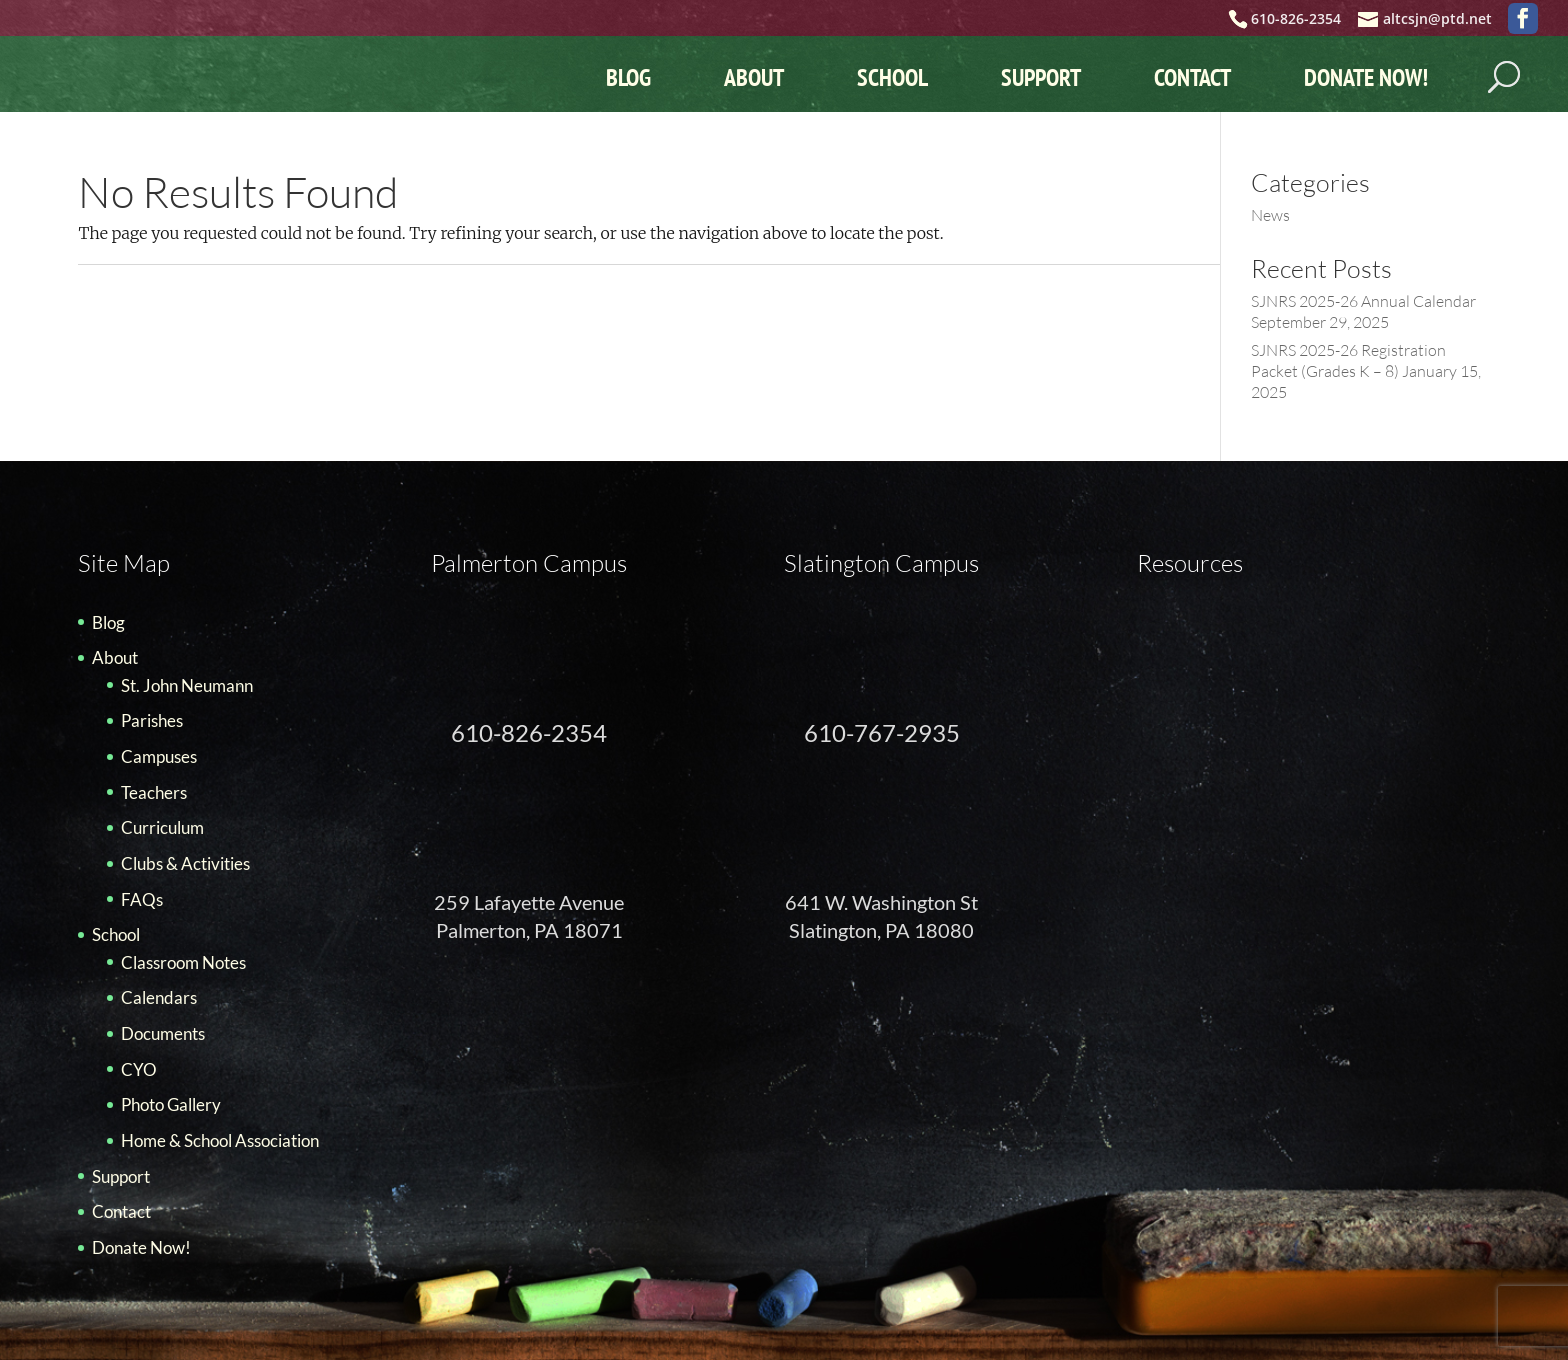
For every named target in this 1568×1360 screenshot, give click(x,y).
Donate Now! (1366, 77)
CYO (139, 1069)
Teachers (154, 792)
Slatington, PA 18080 (881, 930)
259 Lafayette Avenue (529, 902)
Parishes (152, 720)
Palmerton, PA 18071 (529, 930)
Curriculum (162, 827)
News (1270, 215)
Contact (1192, 77)
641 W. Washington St (881, 902)
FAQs (142, 899)
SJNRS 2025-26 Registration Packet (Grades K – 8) (1348, 360)
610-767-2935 (882, 732)
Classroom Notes (183, 962)
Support (1041, 77)
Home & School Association (220, 1140)
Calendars (159, 997)
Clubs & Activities (185, 863)
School (892, 77)
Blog (628, 77)
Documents (163, 1033)
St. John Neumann (187, 685)
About (754, 77)
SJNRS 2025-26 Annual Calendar (1363, 301)
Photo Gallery (171, 1104)
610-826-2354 (529, 732)
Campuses (159, 756)
